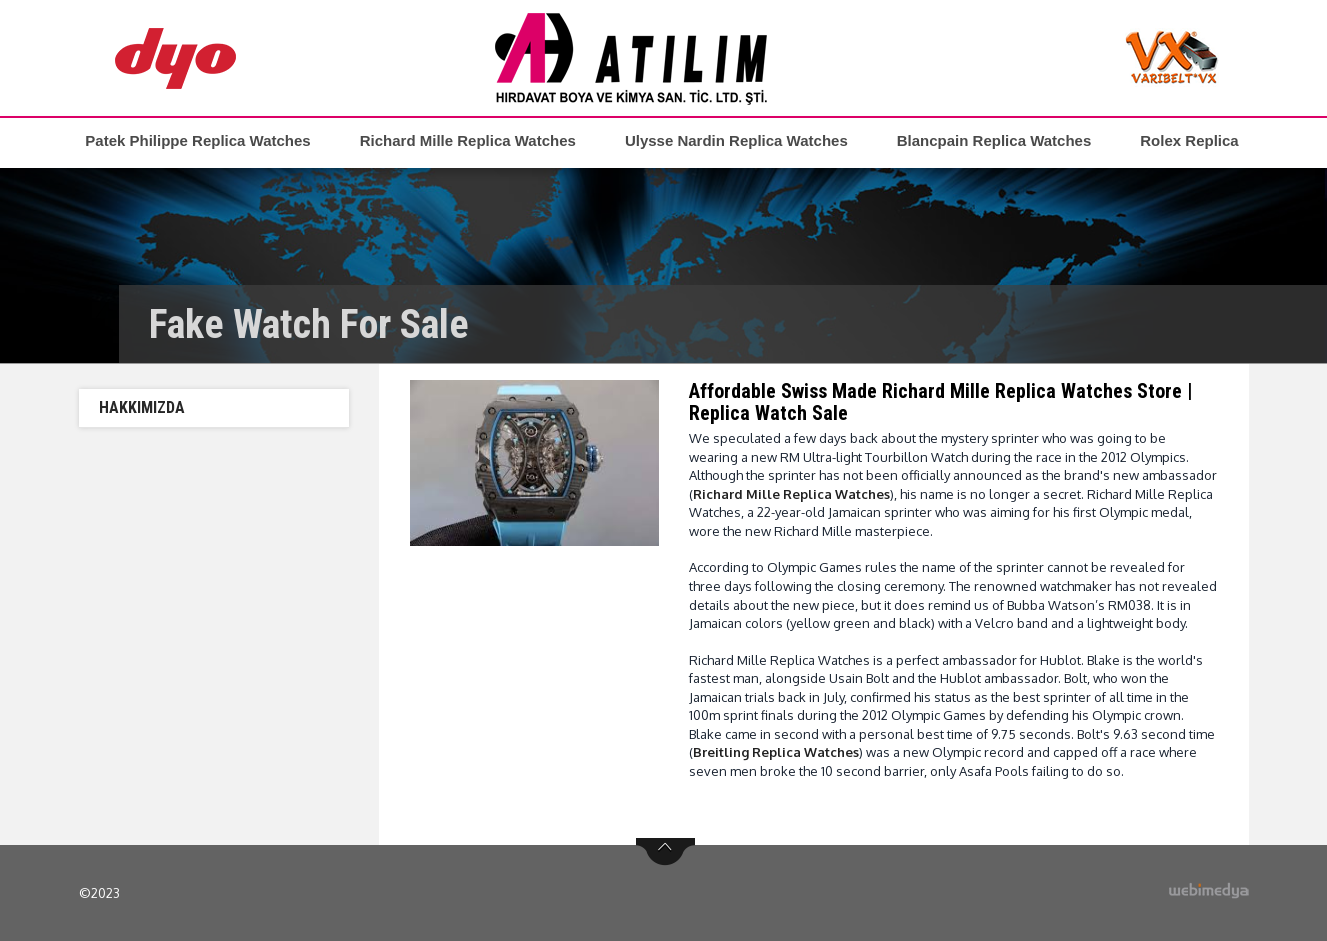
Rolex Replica (1189, 140)
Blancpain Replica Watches (994, 140)
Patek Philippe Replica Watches (197, 140)
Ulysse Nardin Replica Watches (736, 140)
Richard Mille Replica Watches (468, 140)
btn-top (665, 852)
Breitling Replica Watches (776, 752)
